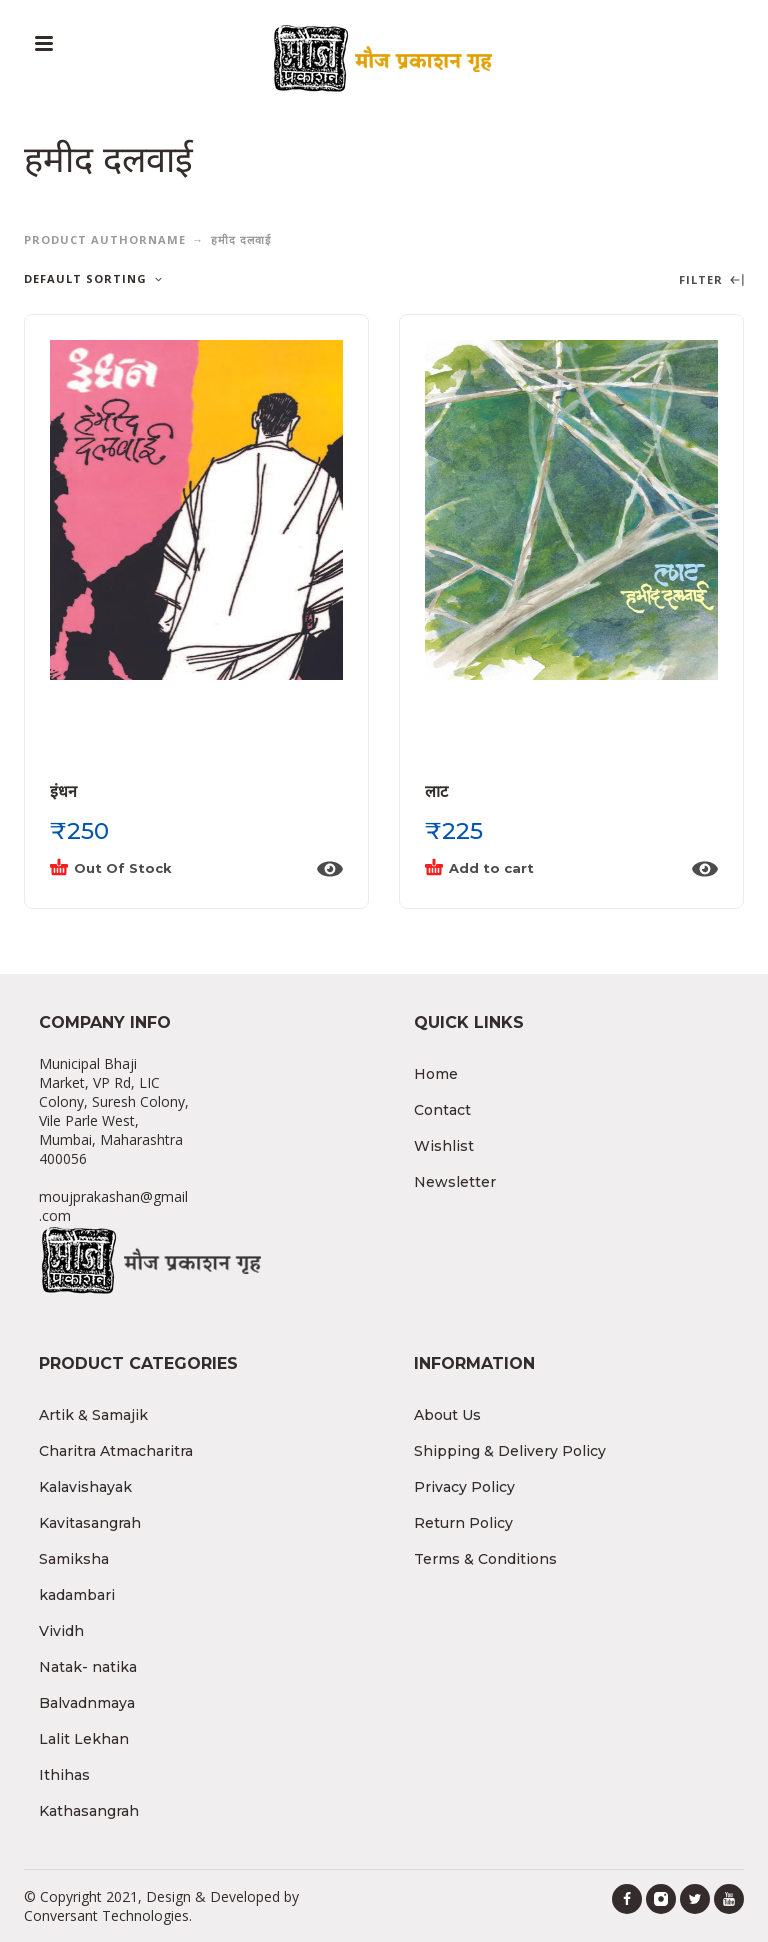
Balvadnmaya (87, 1703)
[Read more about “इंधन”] (177, 869)
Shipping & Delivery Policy (510, 1451)
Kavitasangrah (90, 1523)
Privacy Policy (464, 1487)
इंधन (63, 791)
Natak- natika (88, 1667)
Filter (711, 280)
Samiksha (74, 1559)
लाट (436, 791)
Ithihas (64, 1775)
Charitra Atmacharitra (116, 1451)
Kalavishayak (85, 1487)
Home (436, 1074)
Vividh (61, 1631)
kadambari (77, 1595)
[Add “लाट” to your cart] (552, 869)
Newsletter (455, 1182)
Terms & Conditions (485, 1559)
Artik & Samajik (93, 1415)
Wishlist (444, 1146)
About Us (447, 1415)
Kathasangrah (89, 1811)
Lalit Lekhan (84, 1739)
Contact (442, 1110)
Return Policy (463, 1523)
